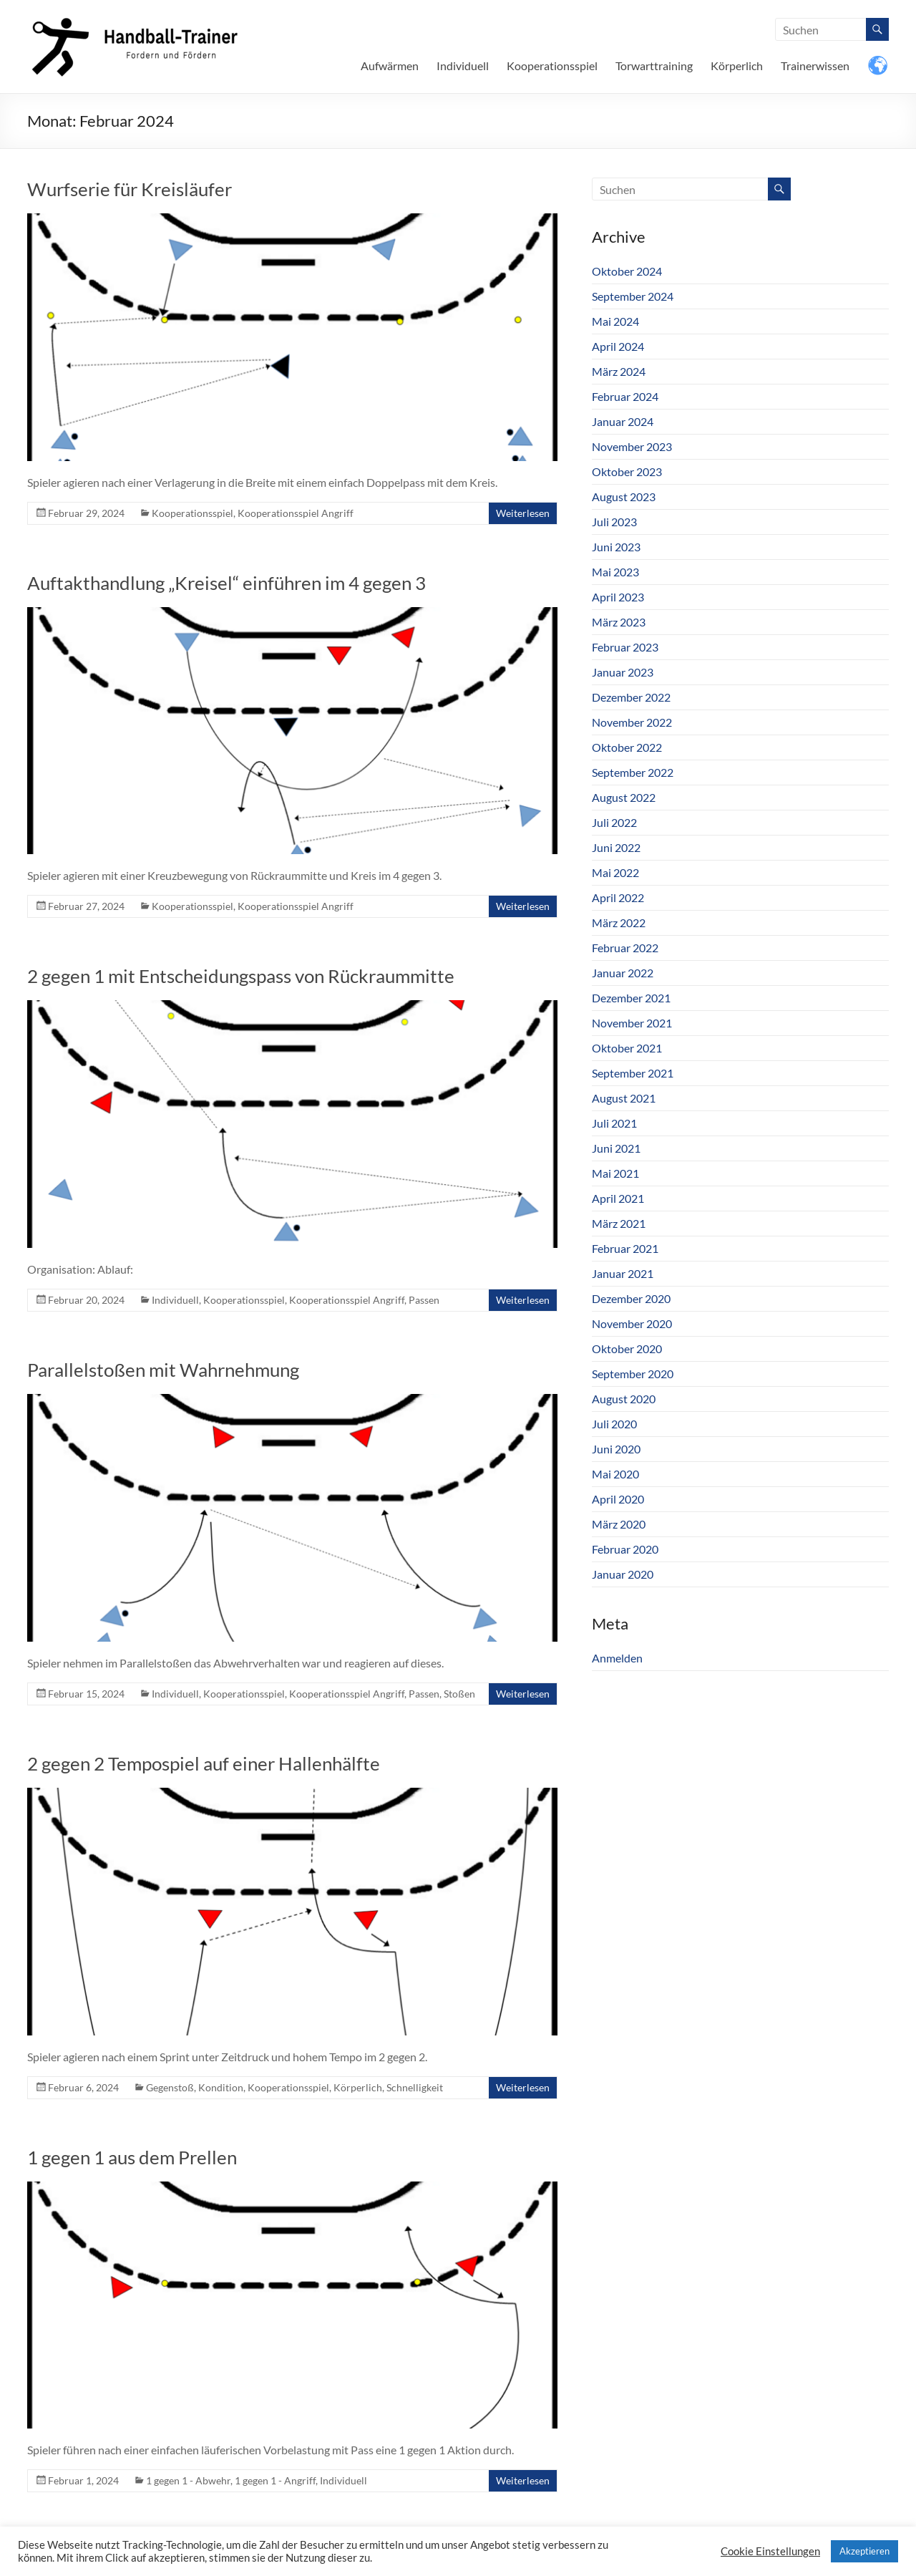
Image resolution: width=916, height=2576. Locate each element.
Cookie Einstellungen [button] (770, 2551)
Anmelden (617, 1658)
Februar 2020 (625, 1549)
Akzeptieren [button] (864, 2551)
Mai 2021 (615, 1173)
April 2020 (618, 1499)
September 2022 (632, 772)
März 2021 (618, 1223)
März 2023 (618, 622)
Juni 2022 (616, 847)
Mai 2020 (615, 1474)
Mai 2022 (615, 872)
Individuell (463, 65)
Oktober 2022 (627, 747)
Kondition (220, 2087)
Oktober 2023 (627, 471)
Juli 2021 (614, 1123)
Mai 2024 (615, 321)
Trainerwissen (815, 65)
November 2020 (632, 1323)
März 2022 (618, 922)
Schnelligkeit (414, 2087)
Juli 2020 (614, 1423)
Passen (424, 1300)
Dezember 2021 (631, 997)
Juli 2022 (614, 822)
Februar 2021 (625, 1248)
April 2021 (618, 1198)
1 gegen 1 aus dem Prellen (132, 2157)
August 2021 (624, 1098)
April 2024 (618, 346)
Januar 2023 (622, 672)
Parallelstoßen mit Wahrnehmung (163, 1369)
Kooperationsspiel (552, 65)
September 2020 (632, 1373)
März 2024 (618, 371)
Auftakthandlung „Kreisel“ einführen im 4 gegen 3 (226, 582)
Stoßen (459, 1694)
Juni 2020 (616, 1449)
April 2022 (618, 897)
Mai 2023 (615, 571)
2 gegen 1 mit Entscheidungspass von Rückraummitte (240, 975)
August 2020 (624, 1398)
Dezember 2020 (631, 1298)
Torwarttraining (654, 65)
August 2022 (624, 797)
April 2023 (618, 597)
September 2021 (632, 1073)
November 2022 (632, 722)
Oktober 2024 (627, 271)
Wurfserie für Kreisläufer (129, 189)
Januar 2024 (622, 421)
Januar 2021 (622, 1273)
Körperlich (737, 65)
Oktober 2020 (627, 1348)
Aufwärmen (390, 65)
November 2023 (632, 446)
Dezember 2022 (631, 697)
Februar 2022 (625, 947)
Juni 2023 (616, 546)
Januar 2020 (622, 1574)
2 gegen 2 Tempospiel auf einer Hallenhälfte (203, 1763)
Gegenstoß (170, 2087)
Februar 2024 (625, 396)
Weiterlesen (523, 513)
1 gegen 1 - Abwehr (188, 2480)
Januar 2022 (622, 972)
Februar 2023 (625, 647)
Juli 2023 (614, 521)
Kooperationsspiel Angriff (296, 513)
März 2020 (618, 1524)
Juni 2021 (616, 1148)
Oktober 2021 (627, 1048)
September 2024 (632, 296)
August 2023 (624, 496)
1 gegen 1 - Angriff (275, 2480)
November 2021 (632, 1023)
